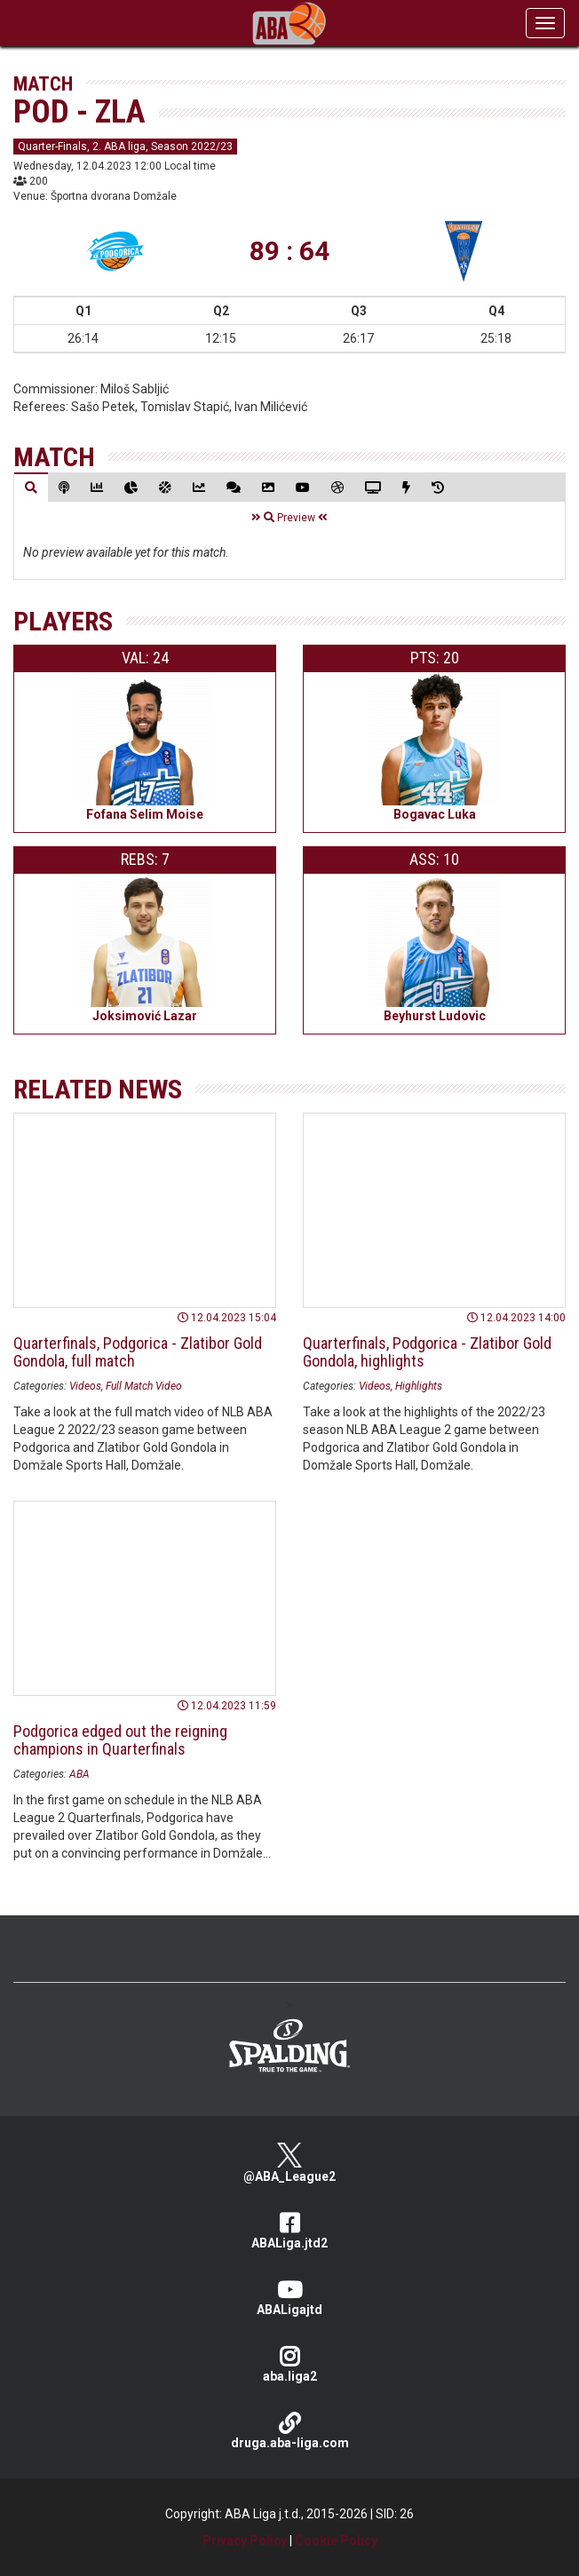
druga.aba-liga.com (289, 2431)
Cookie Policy (336, 2540)
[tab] (31, 487)
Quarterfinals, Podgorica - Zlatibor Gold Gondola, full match (137, 1352)
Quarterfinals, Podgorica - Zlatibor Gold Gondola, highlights (427, 1352)
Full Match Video (144, 1386)
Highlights (418, 1386)
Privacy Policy (244, 2540)
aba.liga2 (289, 2364)
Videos (85, 1386)
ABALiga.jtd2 (289, 2231)
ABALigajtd (289, 2298)
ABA (79, 1774)
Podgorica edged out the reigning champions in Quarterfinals (120, 1740)
